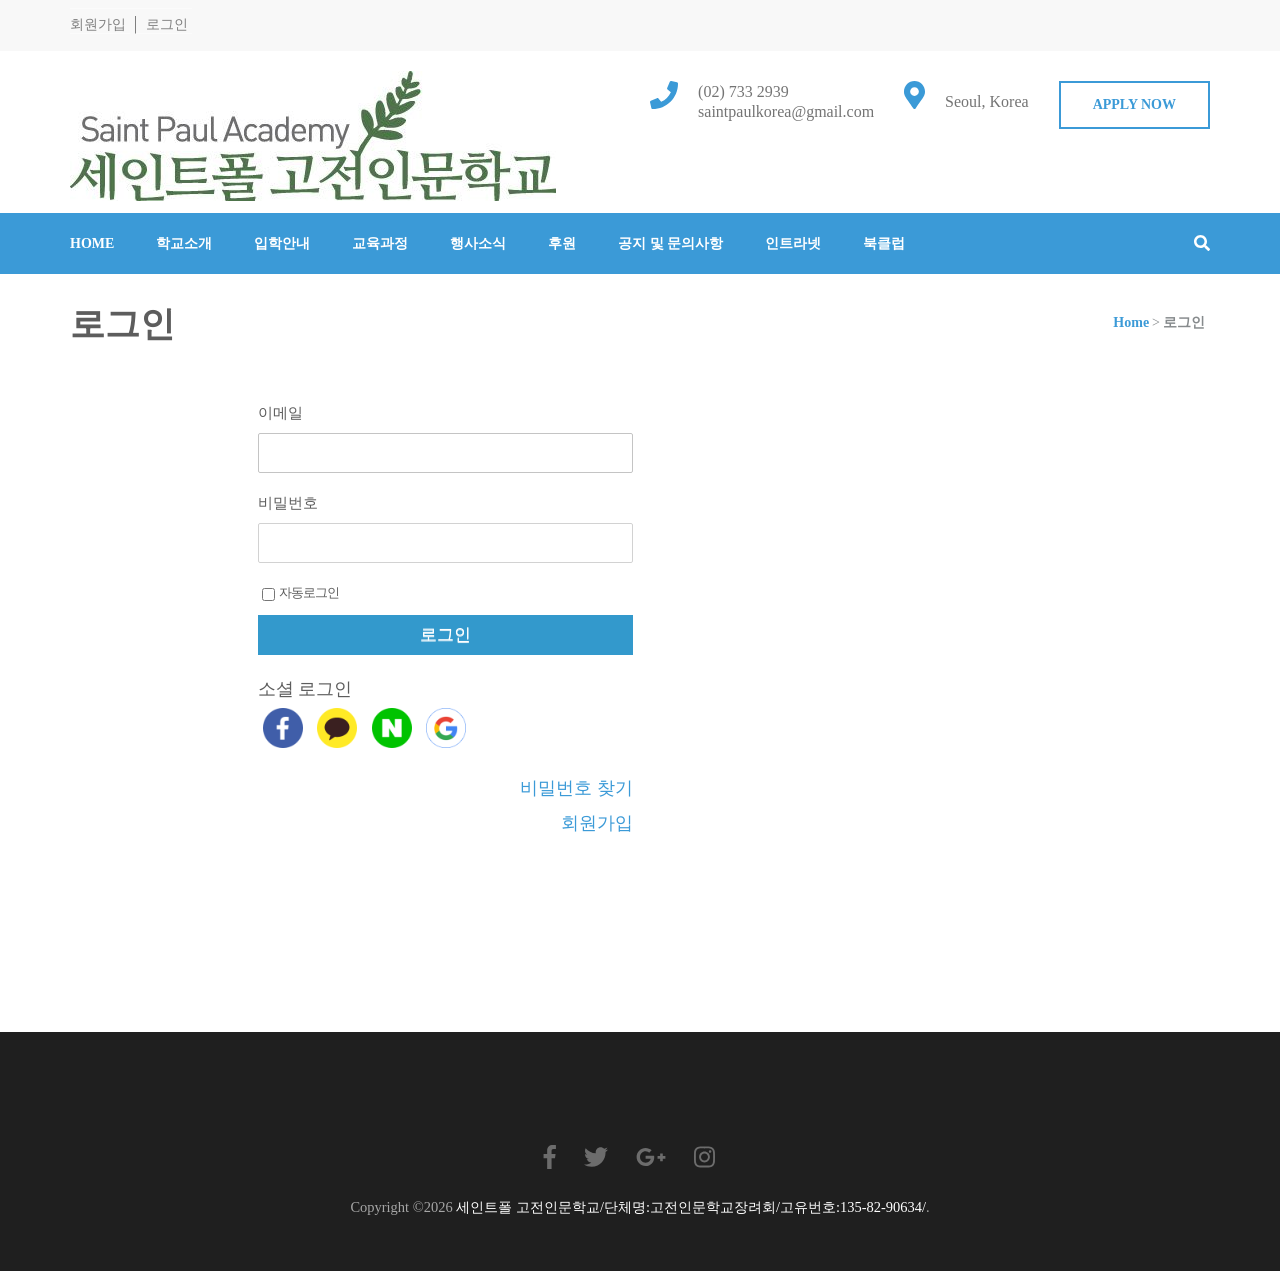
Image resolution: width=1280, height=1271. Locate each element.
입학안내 (282, 243)
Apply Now (1134, 104)
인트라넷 (793, 243)
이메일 (280, 413)
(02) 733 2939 (743, 91)
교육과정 (380, 243)
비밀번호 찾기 (576, 788)
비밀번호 (288, 503)
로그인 (167, 24)
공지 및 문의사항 (670, 243)
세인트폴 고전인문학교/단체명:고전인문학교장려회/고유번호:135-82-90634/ (691, 1207)
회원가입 (98, 24)
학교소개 (184, 243)
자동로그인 (300, 593)
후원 (562, 243)
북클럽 (884, 243)
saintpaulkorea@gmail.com (786, 111)
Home (92, 243)
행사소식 (478, 243)
